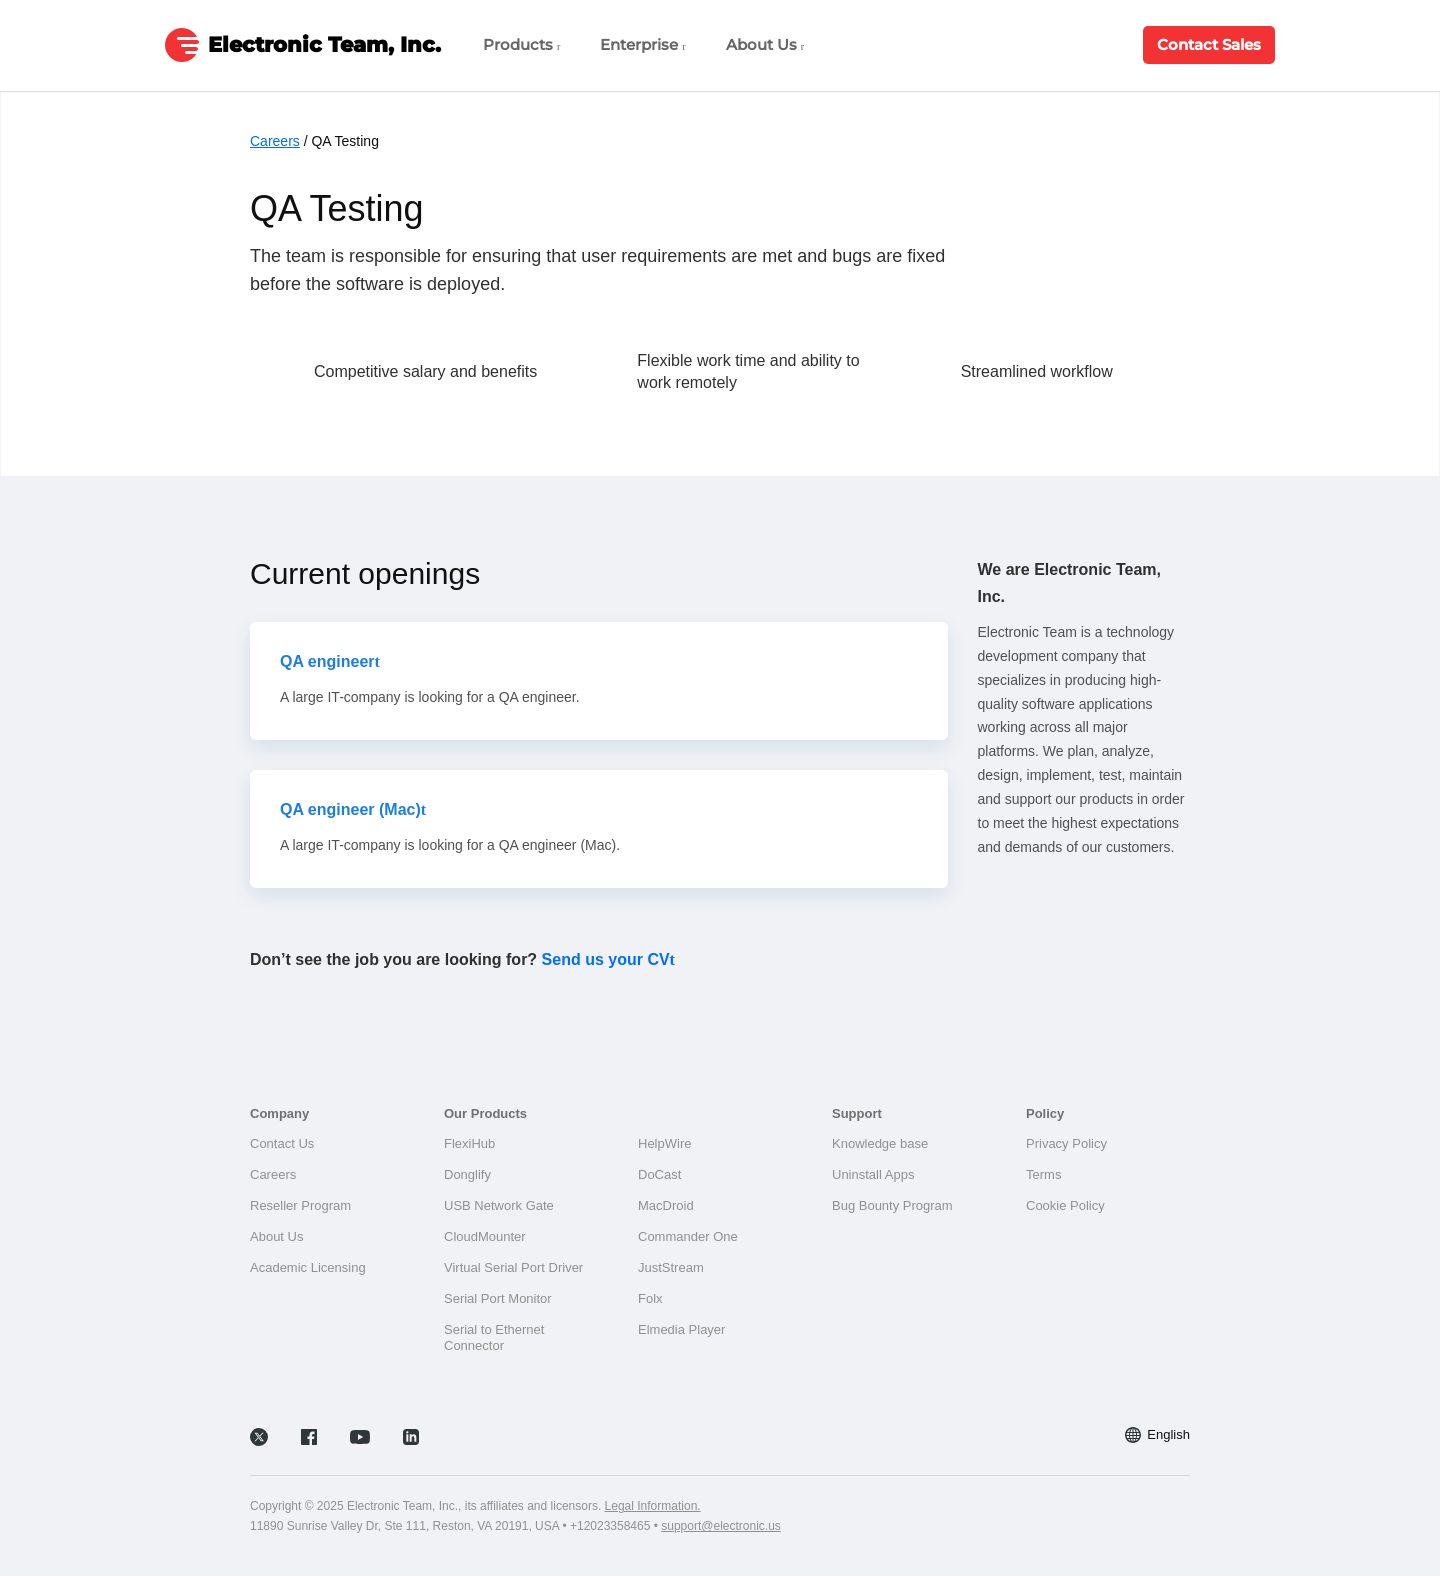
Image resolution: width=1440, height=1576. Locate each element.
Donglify (467, 1174)
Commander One (688, 1236)
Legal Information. (653, 1506)
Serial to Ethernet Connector (494, 1337)
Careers (275, 141)
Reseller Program (300, 1205)
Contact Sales (1209, 44)
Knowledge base (880, 1143)
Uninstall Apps (873, 1174)
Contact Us (282, 1143)
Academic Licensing (308, 1267)
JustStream (671, 1267)
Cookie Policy (1065, 1205)
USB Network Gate (499, 1205)
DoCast (659, 1174)
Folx (650, 1298)
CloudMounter (485, 1236)
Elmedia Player (681, 1329)
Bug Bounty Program (892, 1205)
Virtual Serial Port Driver (513, 1267)
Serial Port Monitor (498, 1298)
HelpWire (664, 1143)
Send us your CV (606, 959)
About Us (765, 44)
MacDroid (666, 1205)
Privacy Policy (1066, 1143)
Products (521, 44)
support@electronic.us (721, 1526)
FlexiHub (469, 1143)
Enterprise (642, 44)
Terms (1043, 1174)
